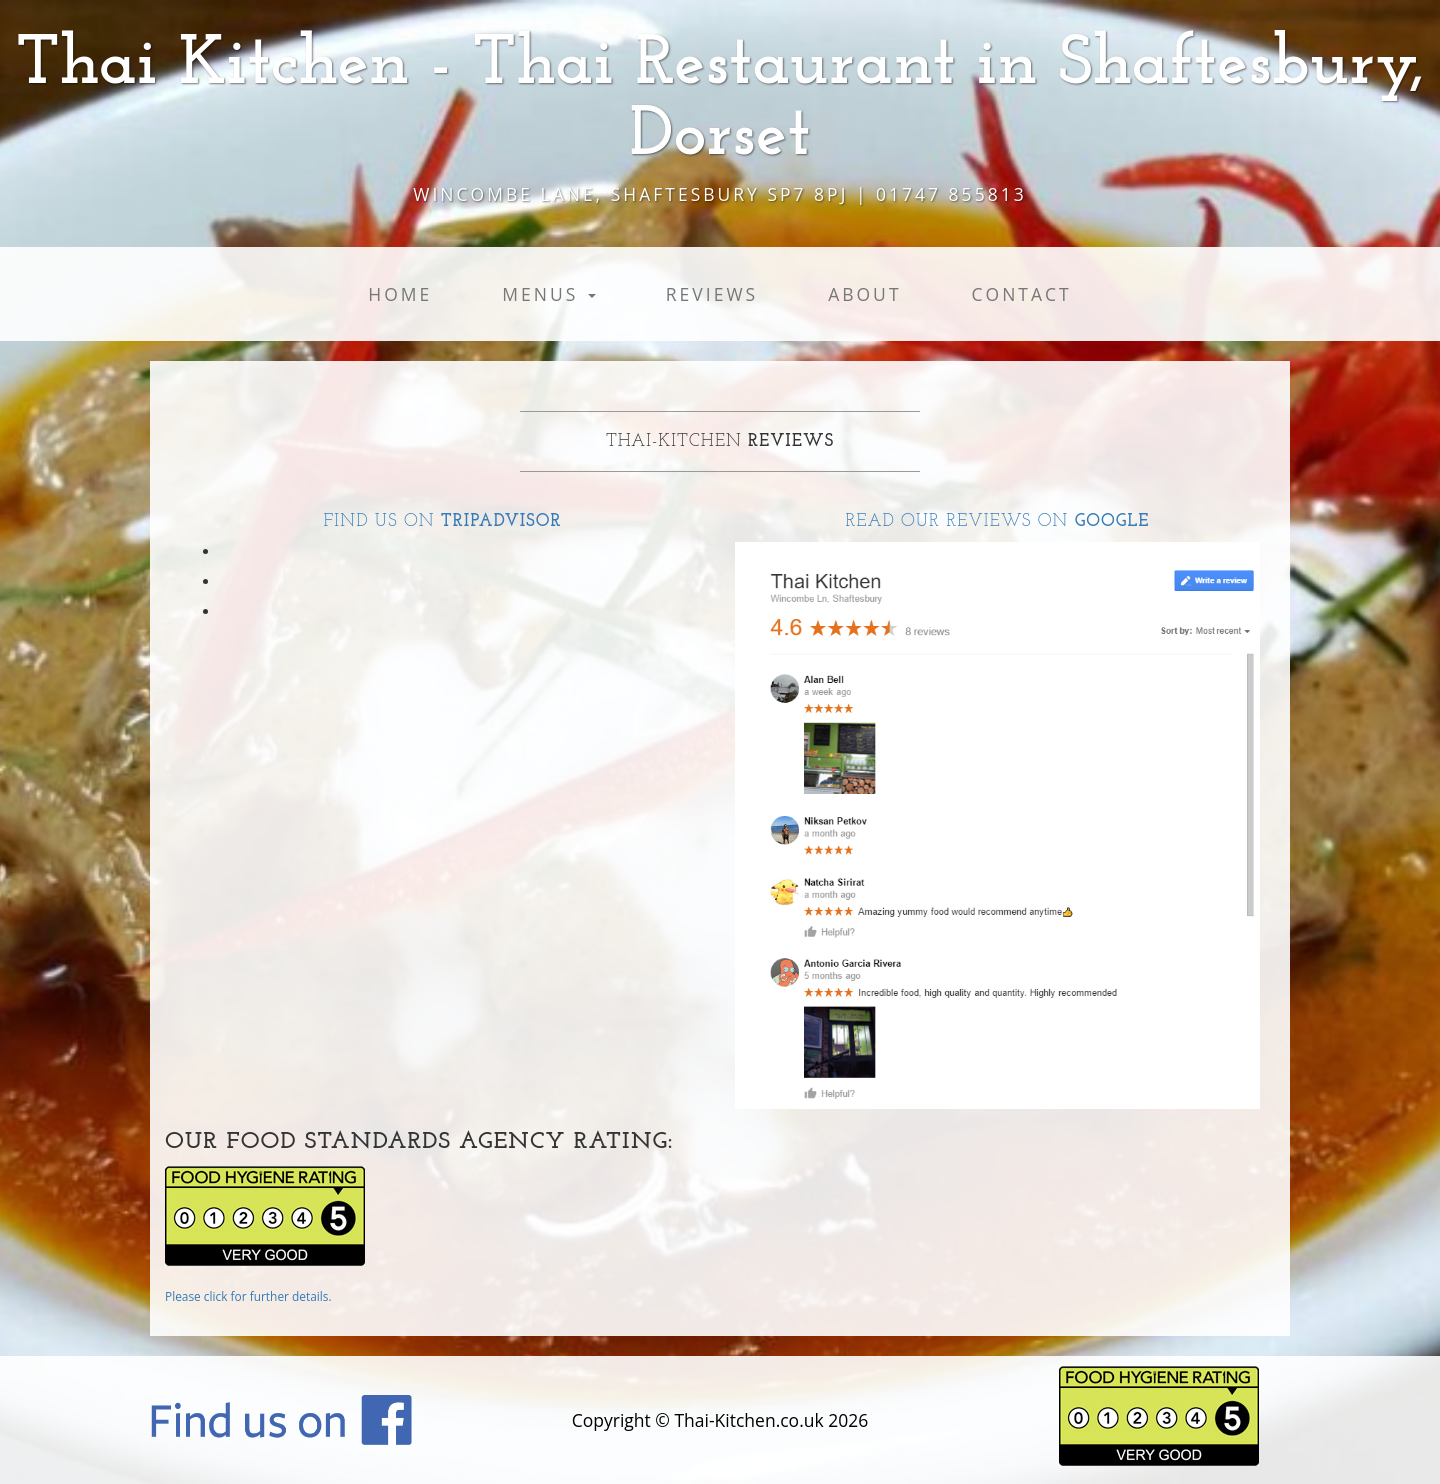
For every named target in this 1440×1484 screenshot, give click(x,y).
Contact (1022, 294)
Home (400, 294)
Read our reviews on (998, 521)
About (864, 294)
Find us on (442, 521)
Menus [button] (549, 294)
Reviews (712, 294)
